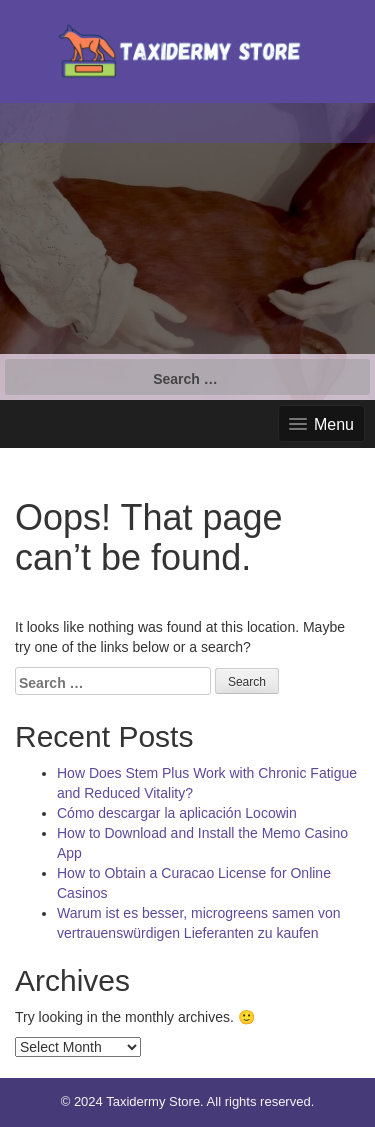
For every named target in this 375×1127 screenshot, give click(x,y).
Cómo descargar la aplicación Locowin (177, 813)
